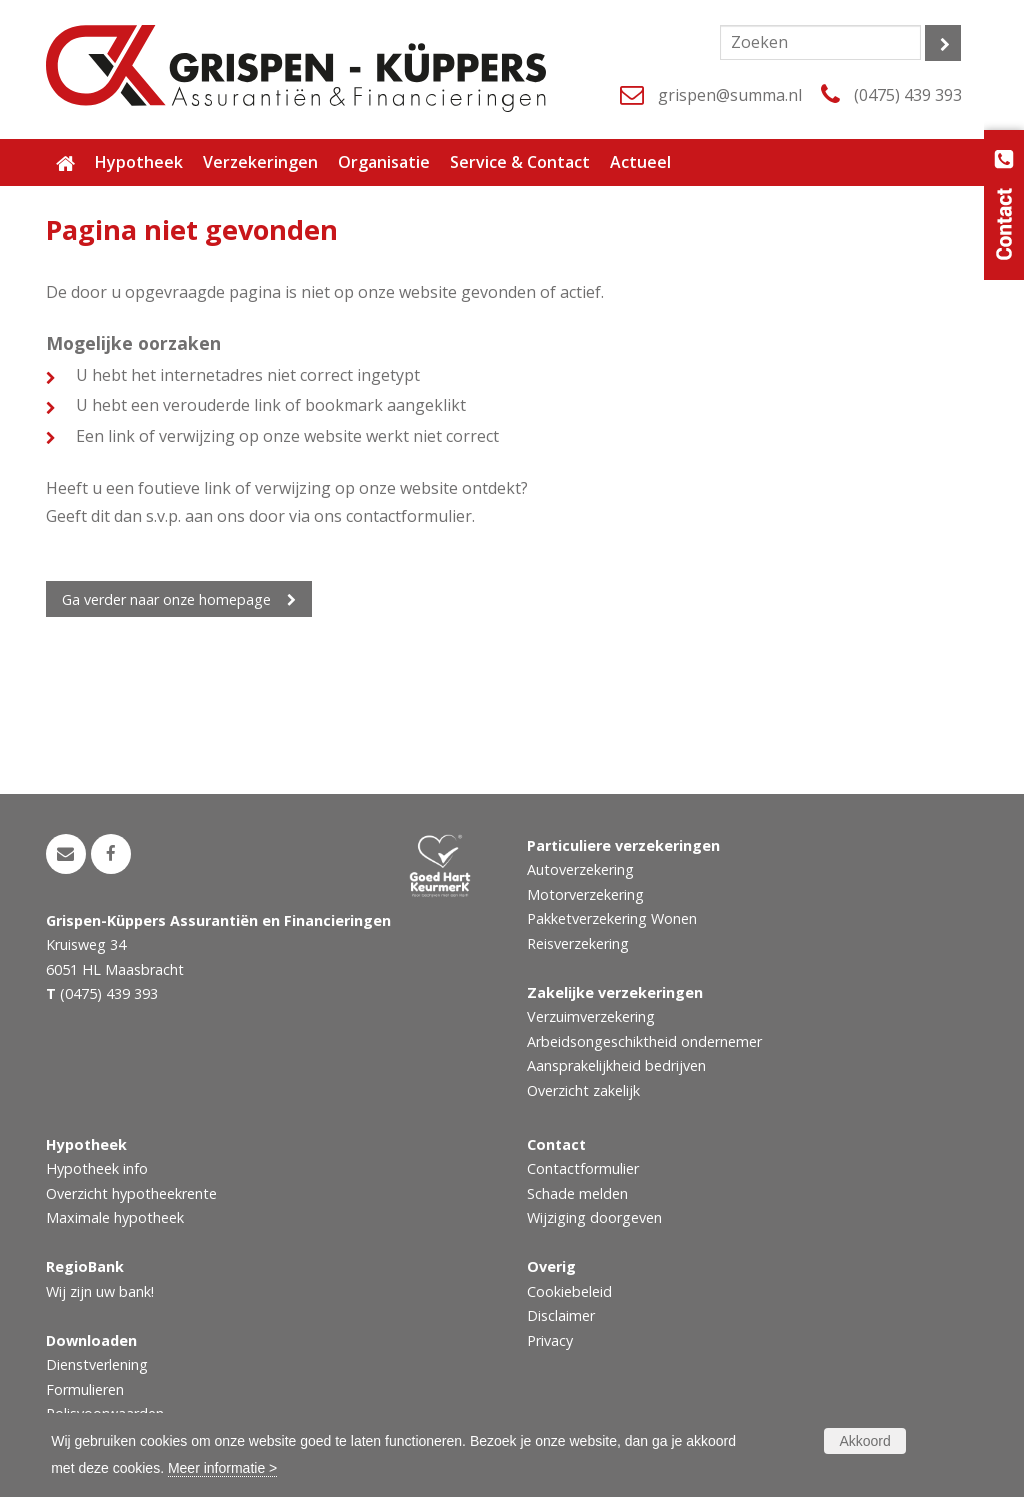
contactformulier (409, 516)
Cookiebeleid (569, 1291)
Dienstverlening (97, 1364)
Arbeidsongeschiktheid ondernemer (644, 1041)
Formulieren (85, 1389)
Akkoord (864, 1441)
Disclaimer (561, 1315)
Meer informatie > (222, 1468)
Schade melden (577, 1193)
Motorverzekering (585, 894)
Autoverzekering (580, 869)
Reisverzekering (578, 943)
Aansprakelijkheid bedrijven (616, 1065)
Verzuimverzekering (591, 1016)
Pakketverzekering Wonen (612, 918)
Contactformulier (583, 1168)
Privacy (550, 1340)
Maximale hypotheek (115, 1217)
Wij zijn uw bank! (100, 1291)
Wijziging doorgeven (594, 1217)
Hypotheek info (97, 1168)
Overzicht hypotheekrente (131, 1193)
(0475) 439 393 (908, 95)
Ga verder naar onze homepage (166, 599)
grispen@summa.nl (730, 95)
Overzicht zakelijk (583, 1090)
